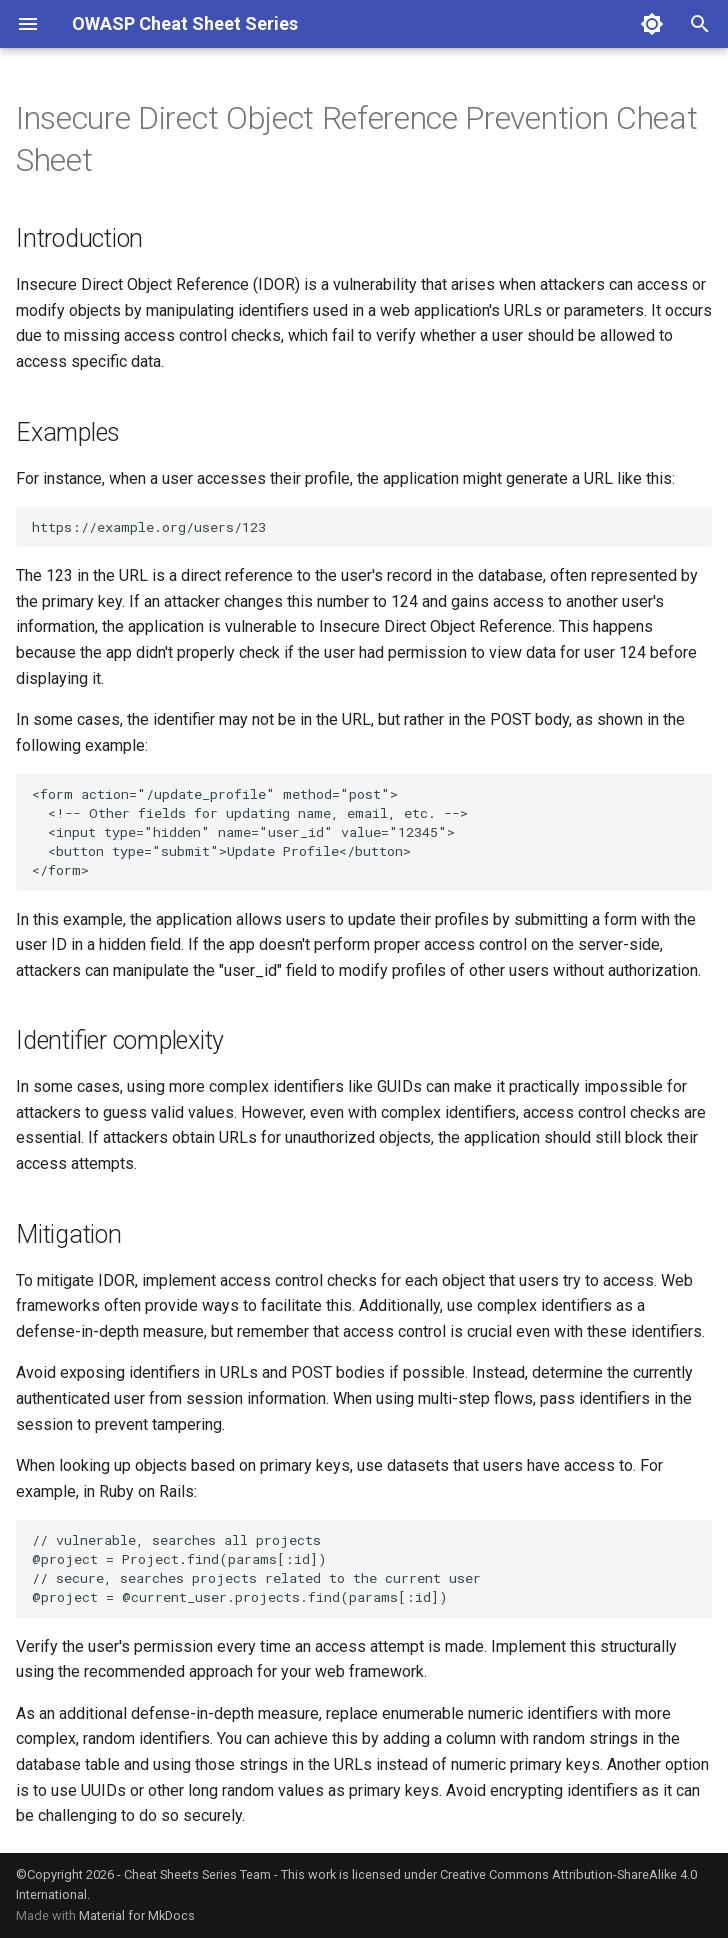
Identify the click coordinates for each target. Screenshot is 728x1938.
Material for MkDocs (137, 1915)
